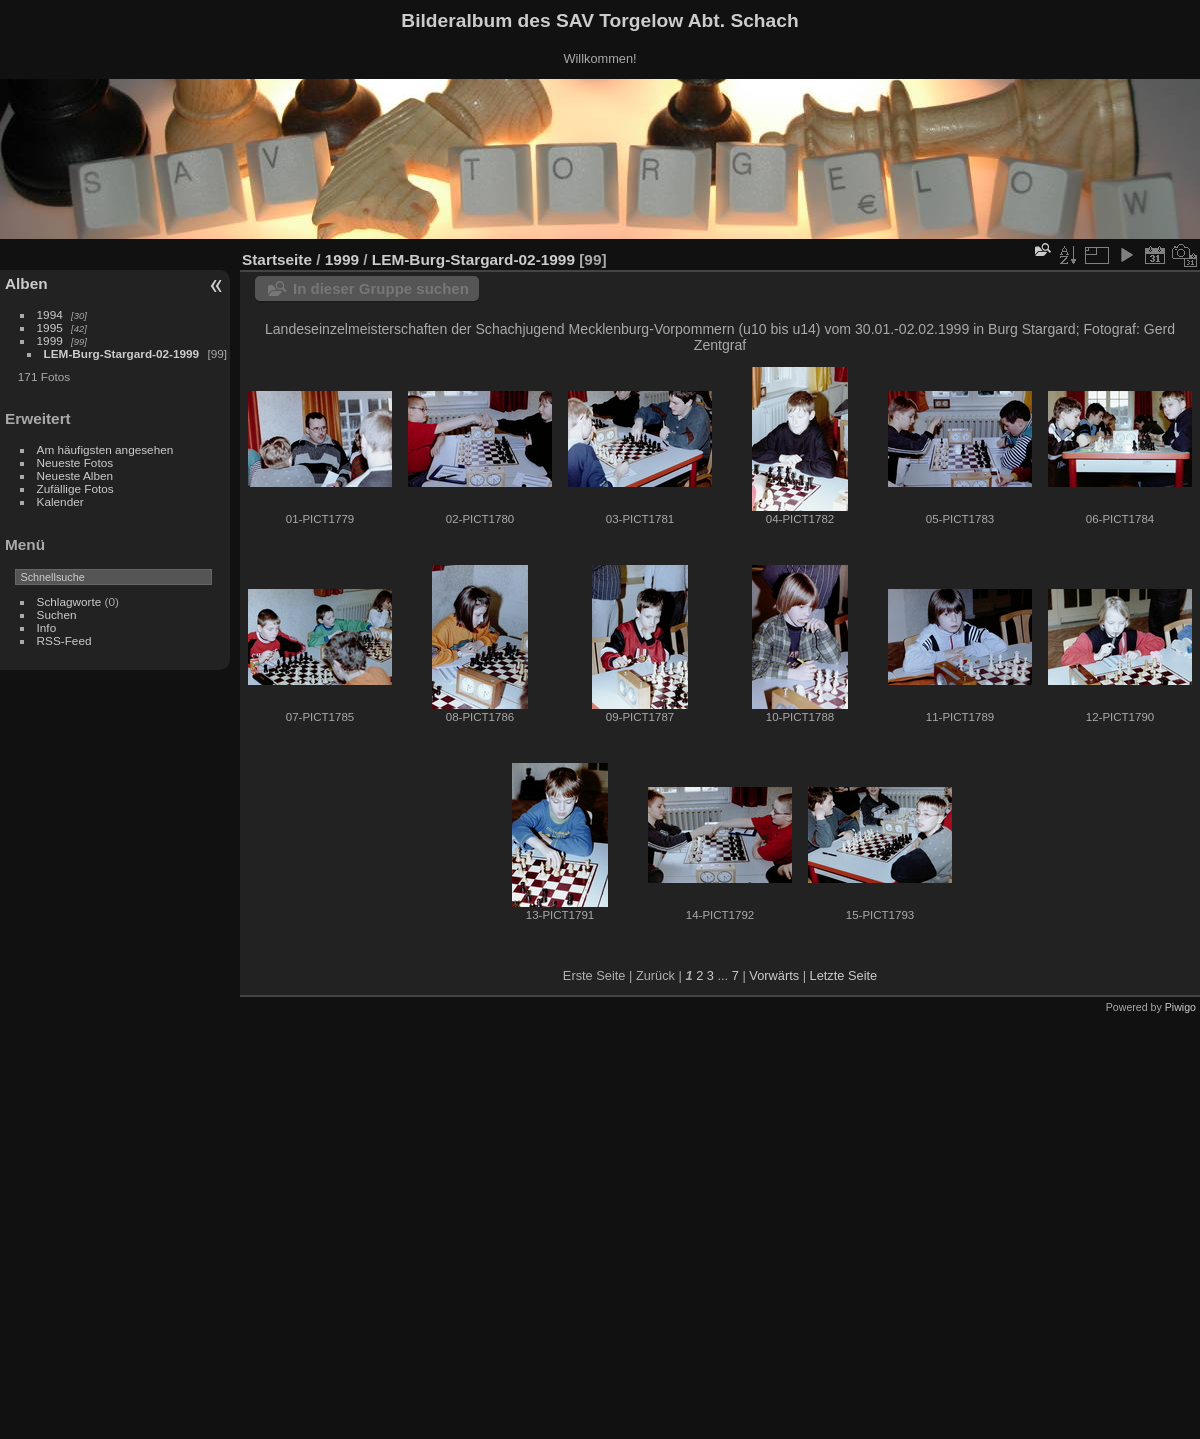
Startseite (277, 259)
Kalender (60, 501)
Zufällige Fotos (75, 488)
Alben (26, 283)
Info (47, 627)
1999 (50, 340)
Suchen (57, 614)
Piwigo (1180, 1007)
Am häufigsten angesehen (105, 449)
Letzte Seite (844, 975)
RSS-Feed (64, 640)
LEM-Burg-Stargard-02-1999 (122, 353)
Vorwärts (774, 975)
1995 (50, 327)
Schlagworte (69, 601)
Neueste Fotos (75, 462)
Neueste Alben (75, 475)
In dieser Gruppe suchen (381, 288)
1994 (50, 314)
